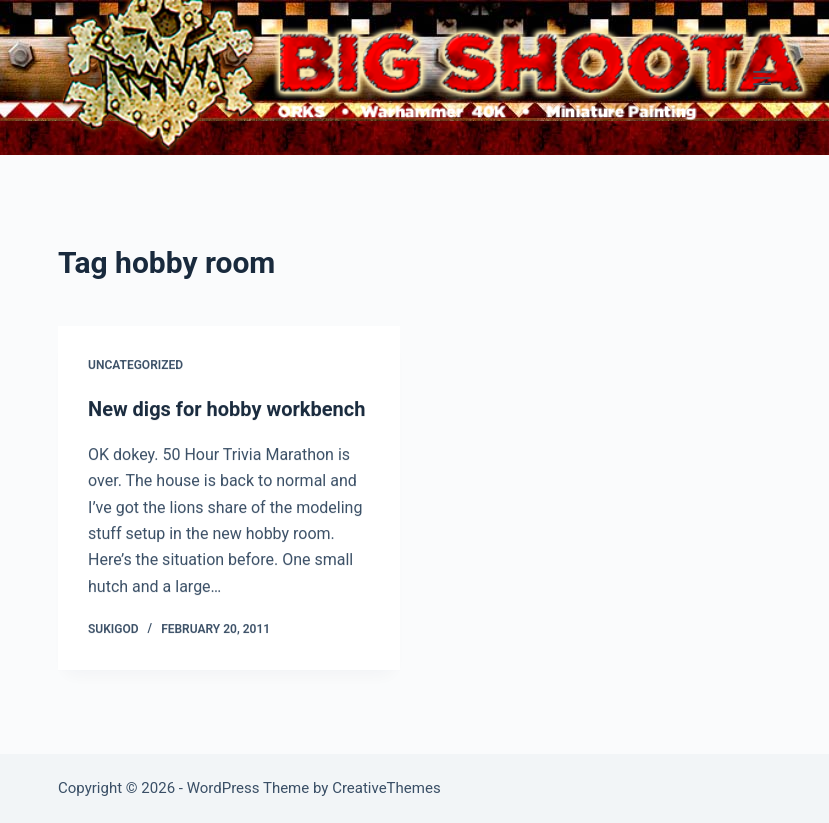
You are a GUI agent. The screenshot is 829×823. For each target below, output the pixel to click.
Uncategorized (135, 366)
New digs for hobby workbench (226, 410)
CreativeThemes (386, 788)
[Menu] (762, 78)
